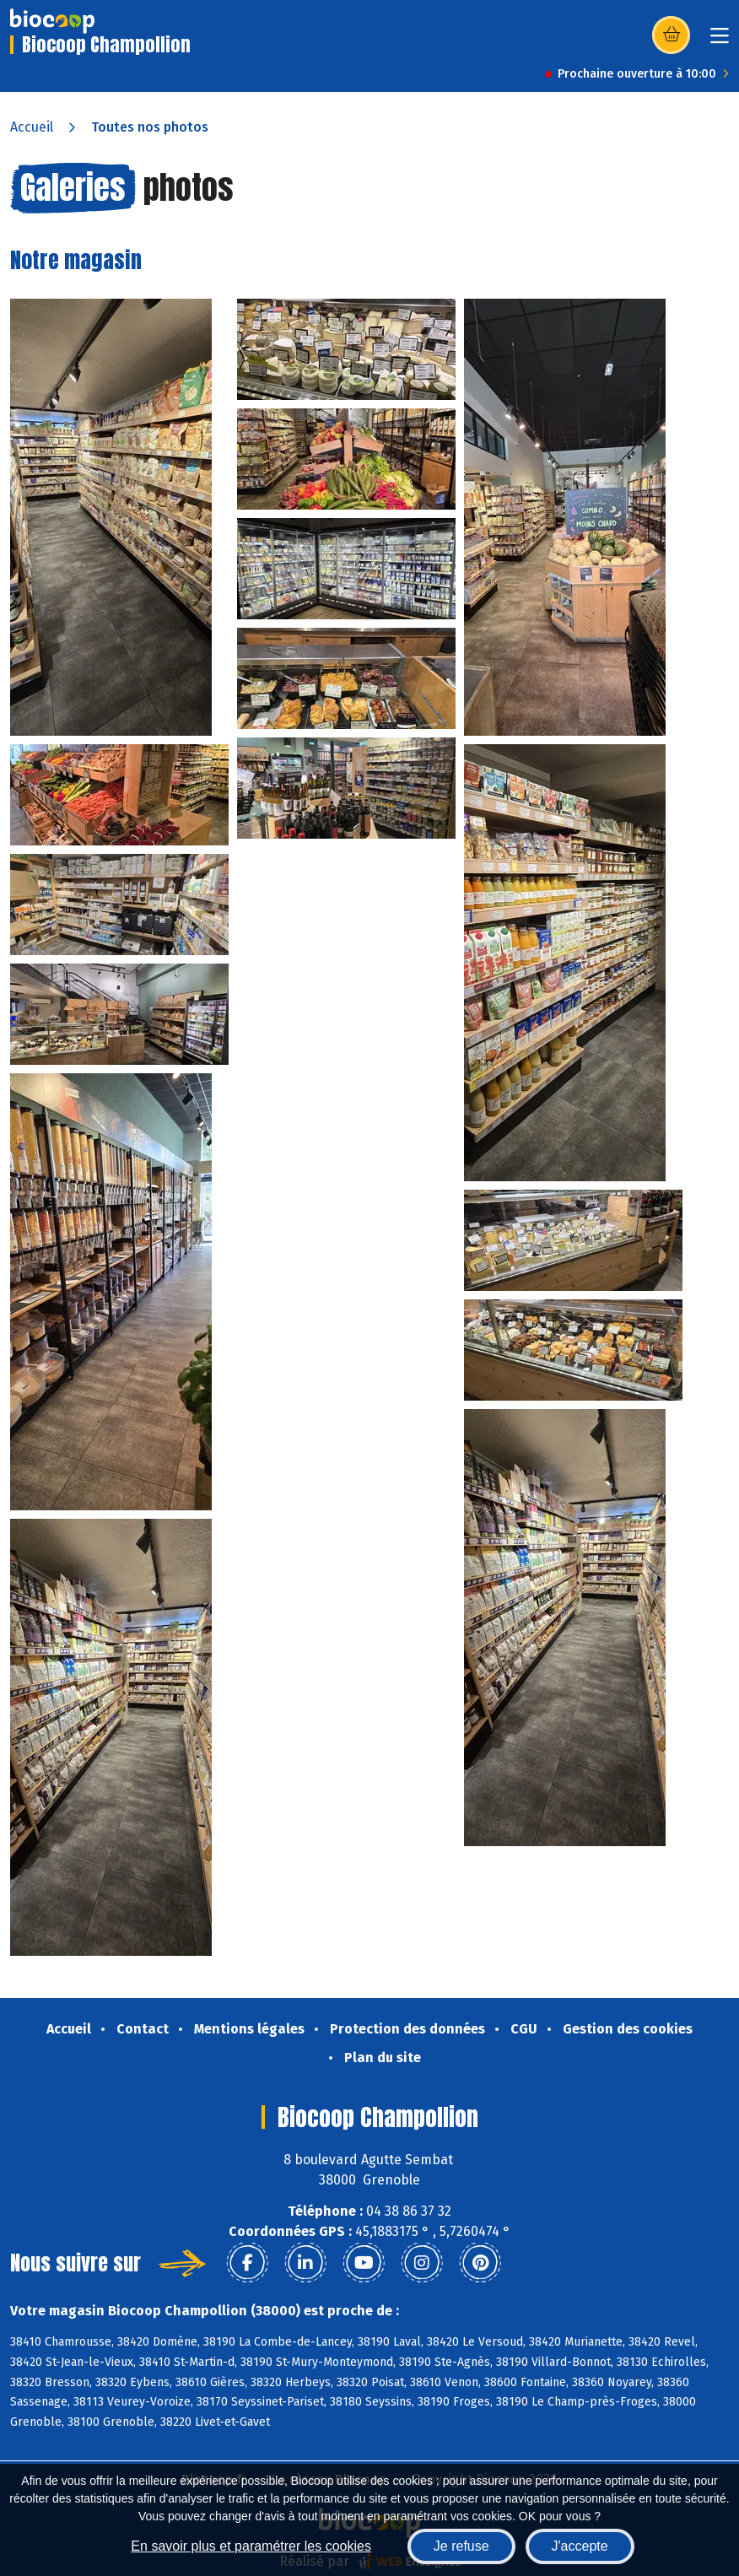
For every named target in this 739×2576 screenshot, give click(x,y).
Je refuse (461, 2546)
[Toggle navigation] (719, 40)
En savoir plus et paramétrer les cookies (251, 2546)
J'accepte (580, 2546)
